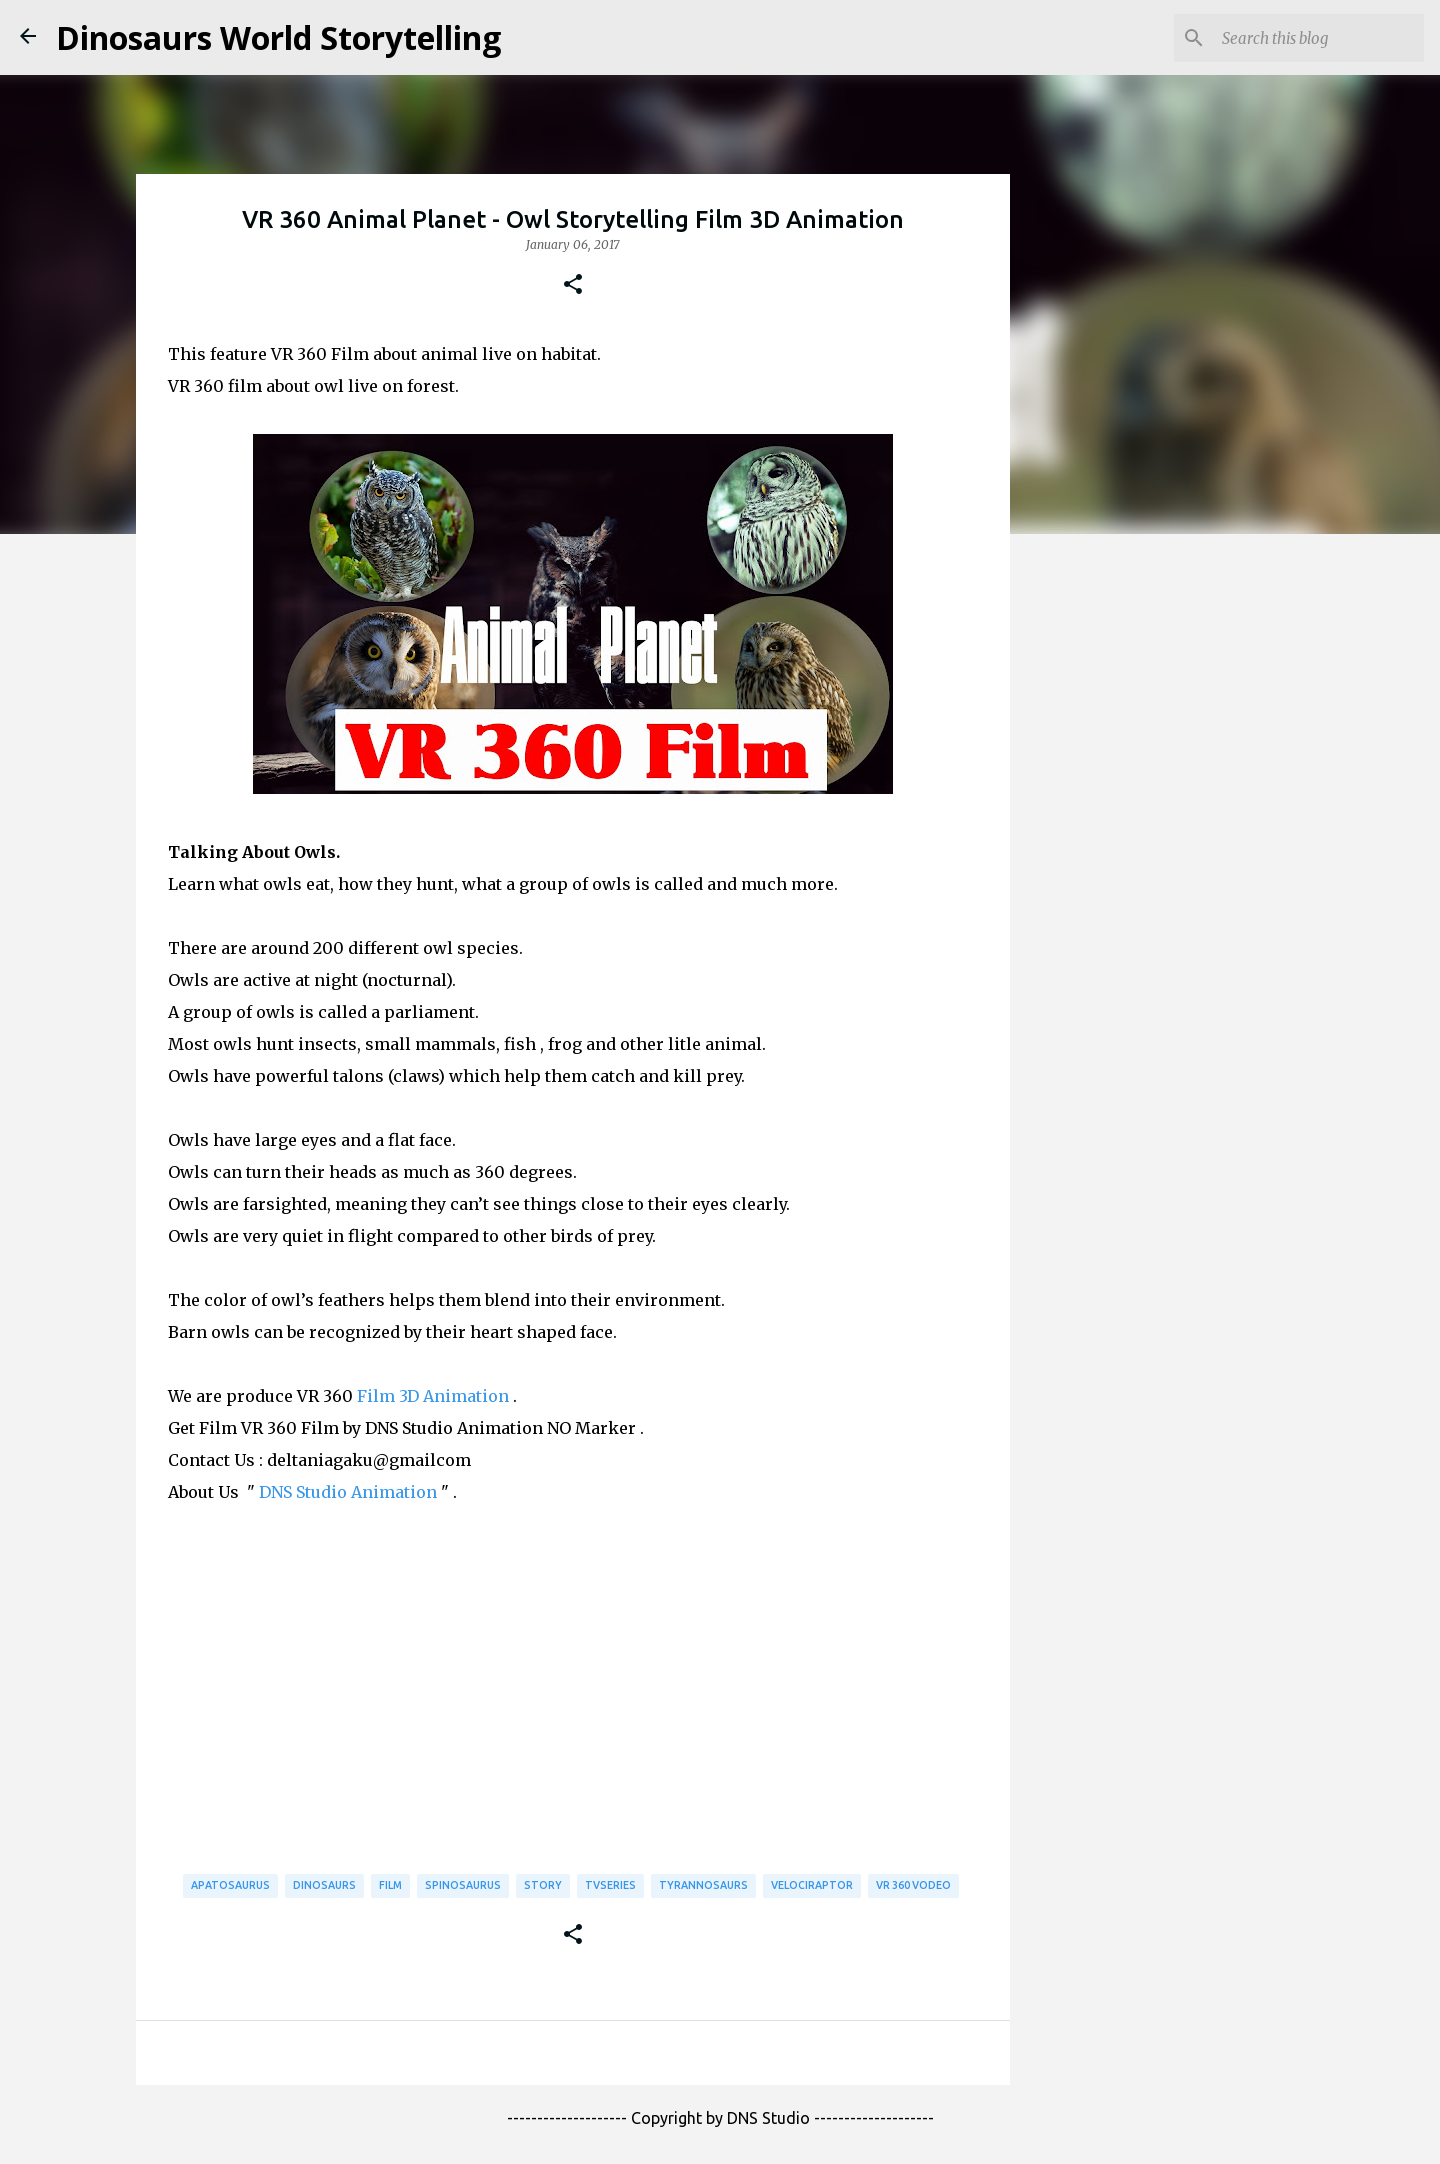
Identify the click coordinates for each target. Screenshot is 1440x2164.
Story (543, 1885)
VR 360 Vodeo (913, 1885)
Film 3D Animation (433, 1396)
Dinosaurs (324, 1885)
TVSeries (610, 1885)
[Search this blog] (1319, 38)
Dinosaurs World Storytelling (278, 37)
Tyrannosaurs (703, 1885)
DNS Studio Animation (348, 1492)
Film (390, 1885)
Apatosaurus (230, 1885)
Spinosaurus (463, 1885)
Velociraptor (812, 1885)
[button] (573, 285)
